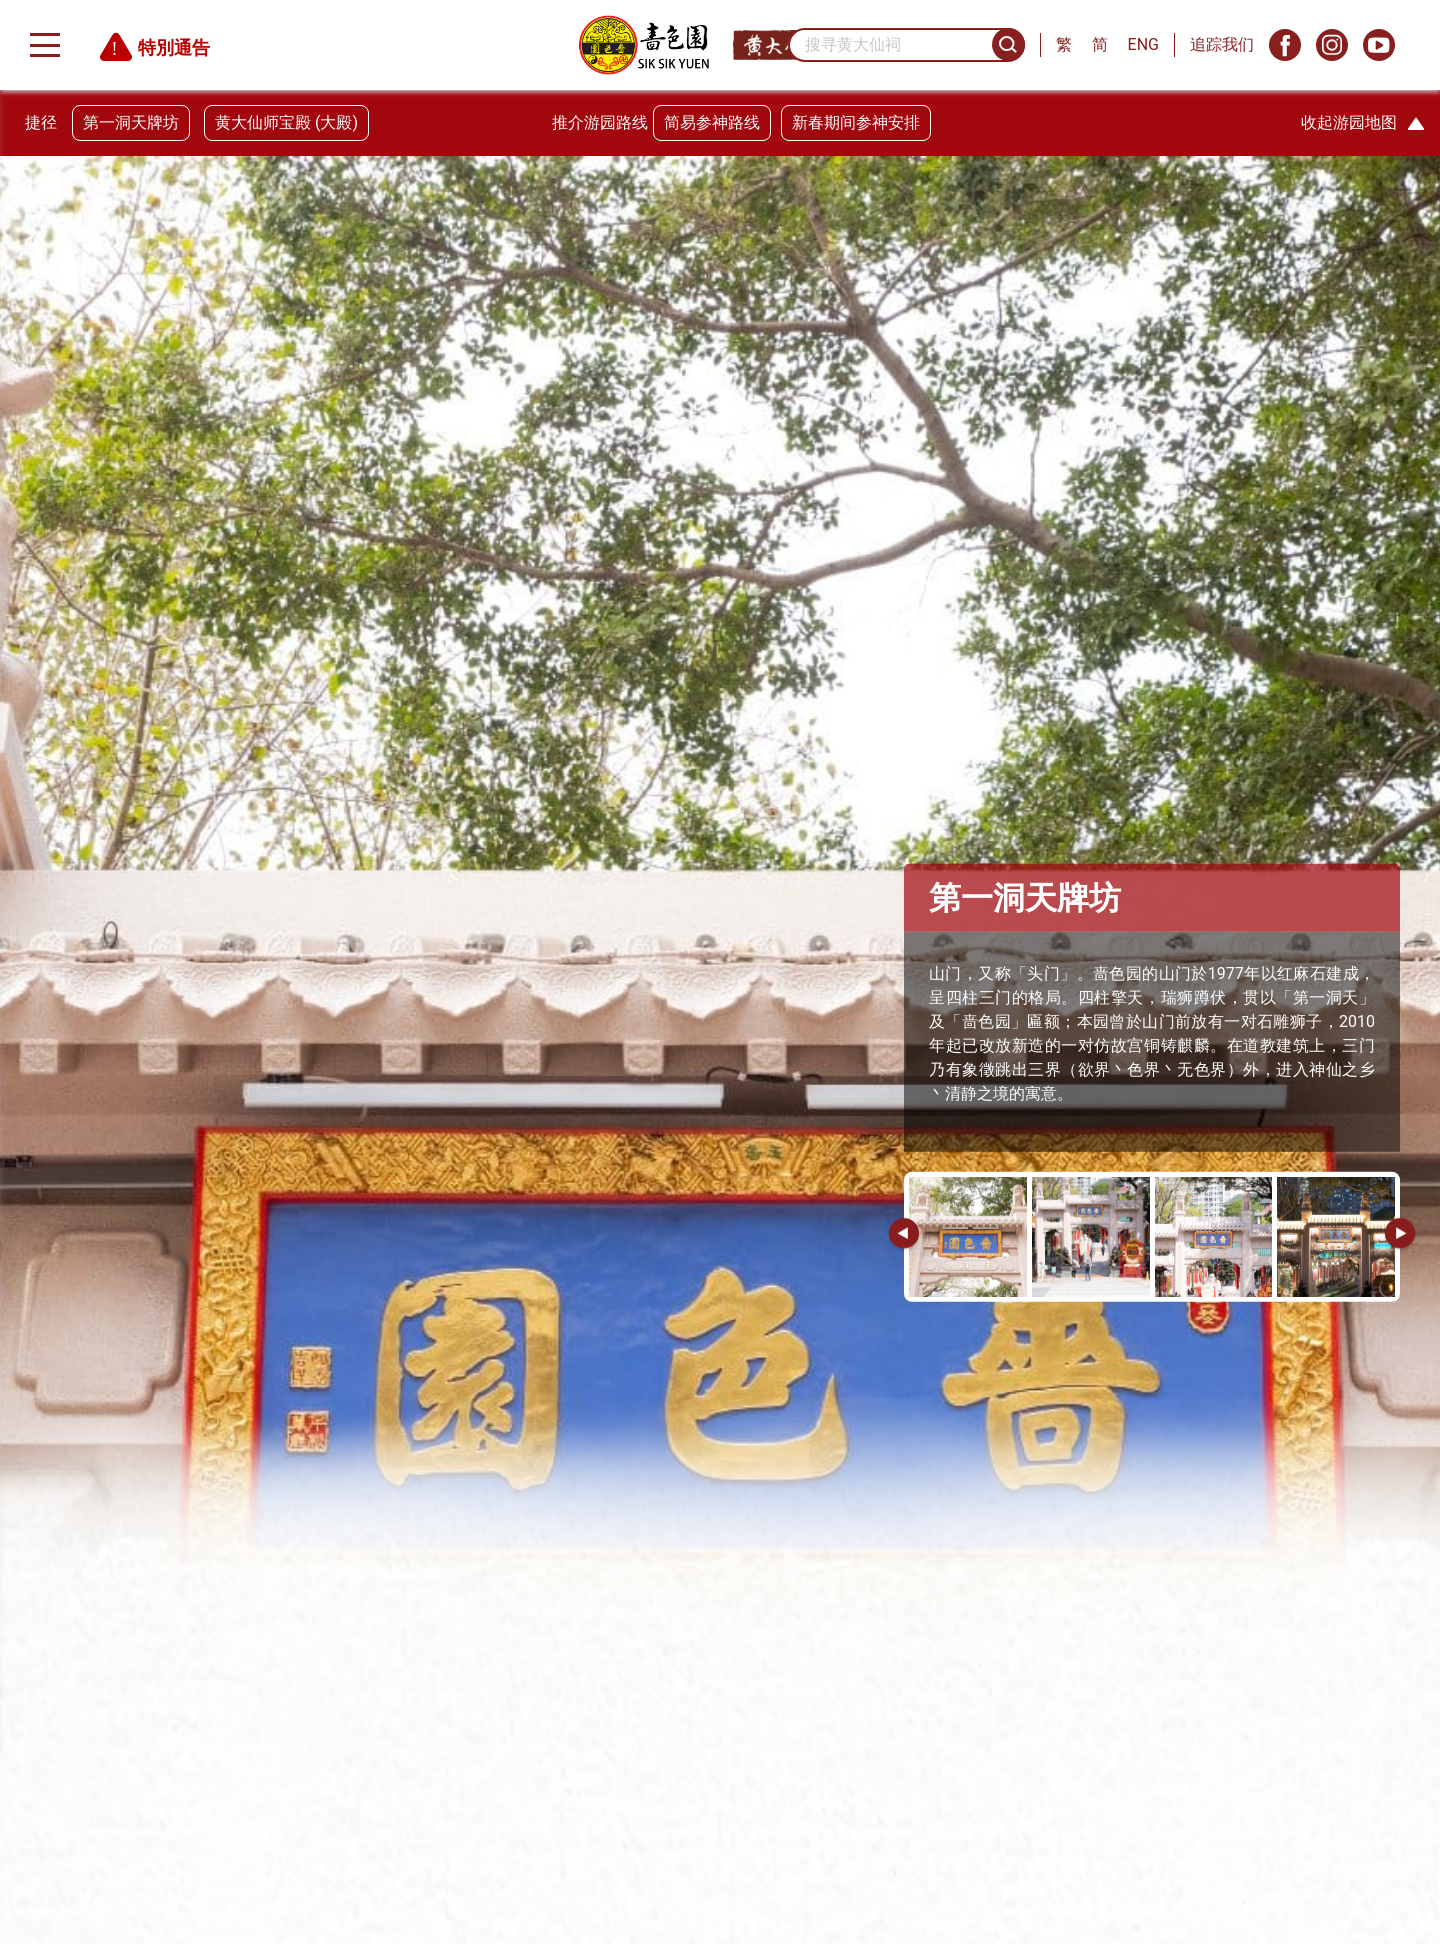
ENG (1143, 44)
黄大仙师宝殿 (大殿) (286, 122)
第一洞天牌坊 (131, 122)
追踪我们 (1222, 44)
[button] (1400, 1235)
